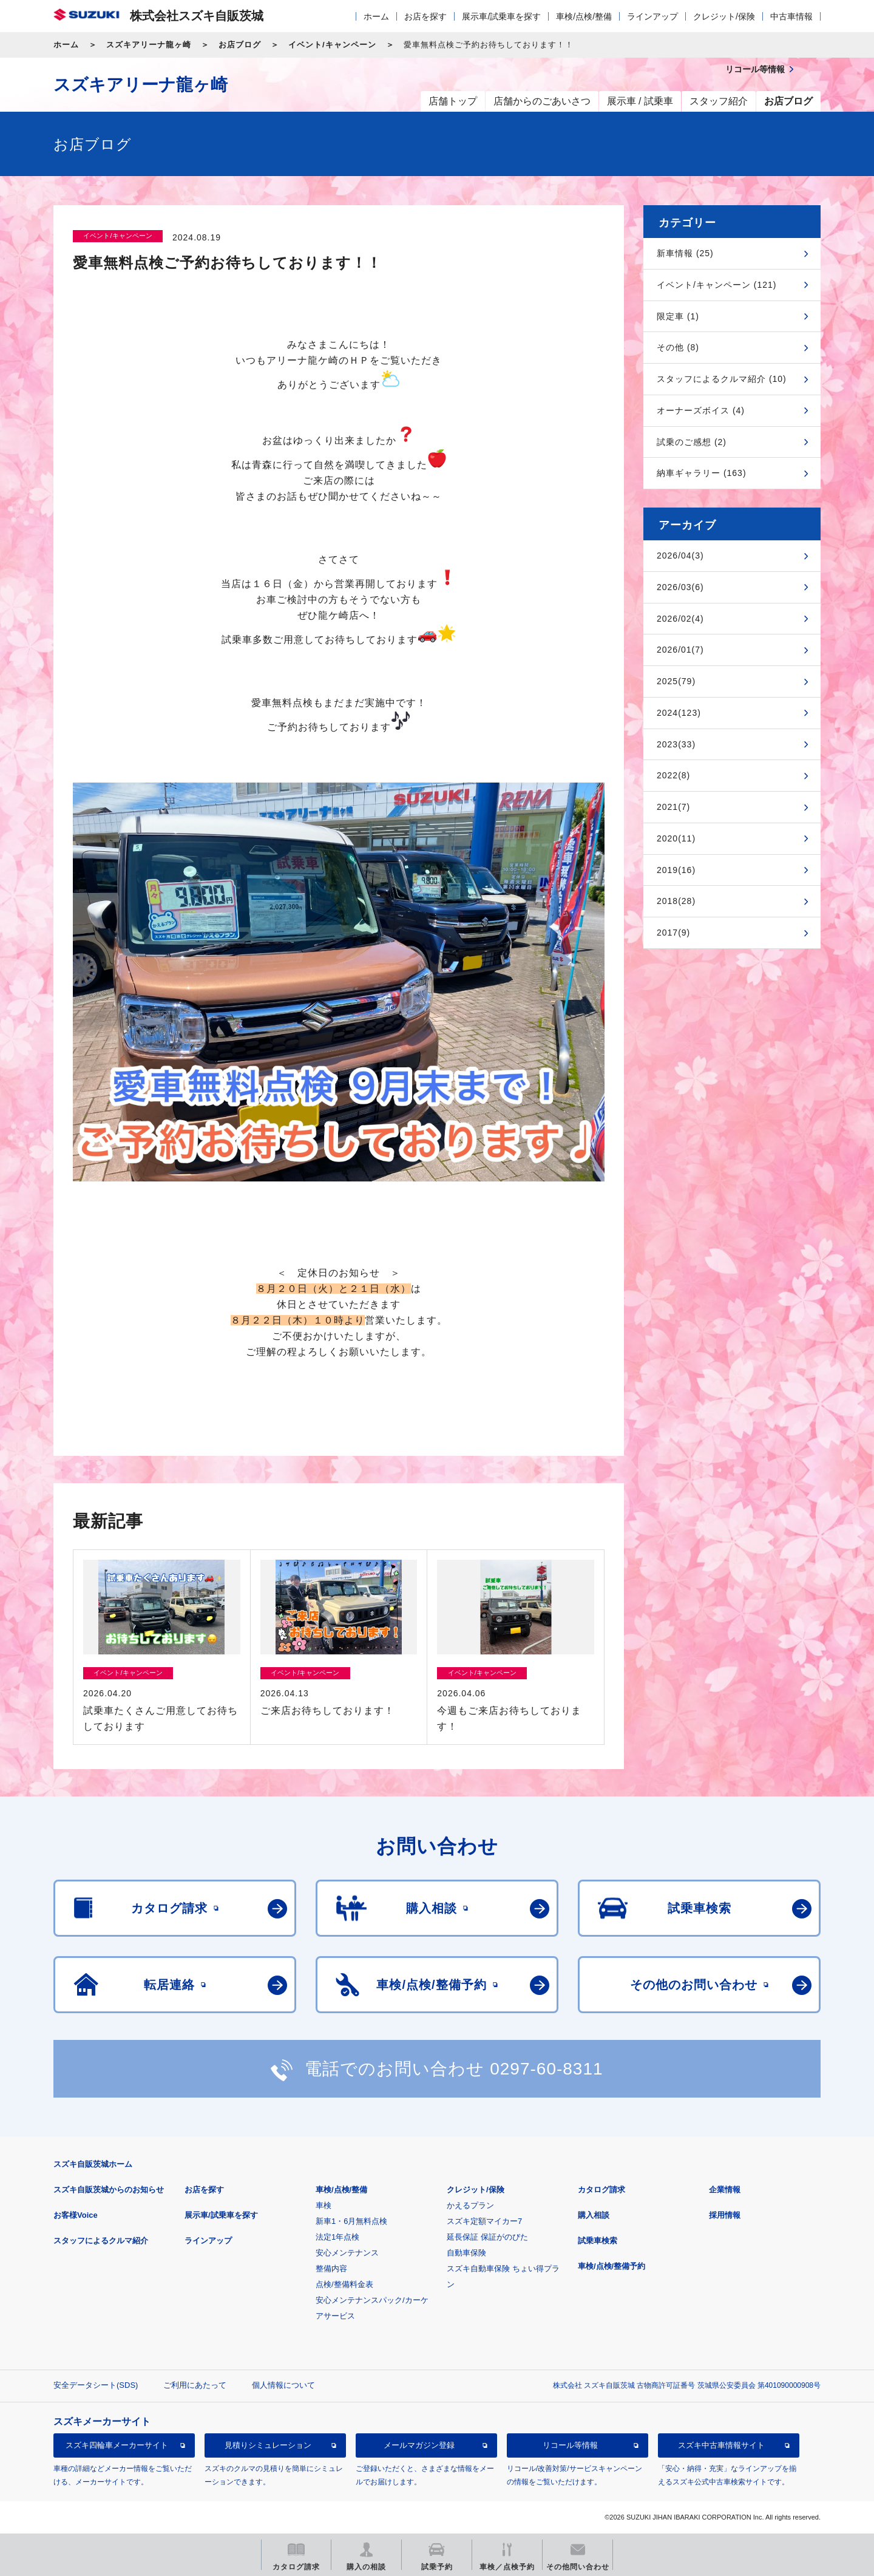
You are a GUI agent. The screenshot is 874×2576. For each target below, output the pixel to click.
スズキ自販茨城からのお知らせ (108, 2189)
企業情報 (724, 2189)
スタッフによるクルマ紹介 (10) (722, 379)
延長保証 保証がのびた (487, 2236)
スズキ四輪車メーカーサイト (117, 2445)
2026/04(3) (680, 555)
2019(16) (676, 870)
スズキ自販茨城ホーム (92, 2164)
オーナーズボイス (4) (701, 410)
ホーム (376, 16)
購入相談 (593, 2215)
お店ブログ (239, 44)
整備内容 (331, 2268)
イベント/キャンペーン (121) (716, 285)
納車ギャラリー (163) (702, 473)
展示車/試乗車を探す (501, 16)
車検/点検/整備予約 (611, 2266)
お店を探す (425, 16)
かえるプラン (470, 2205)
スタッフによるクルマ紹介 (100, 2240)
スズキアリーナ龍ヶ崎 (148, 44)
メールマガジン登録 (419, 2445)
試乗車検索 (597, 2240)
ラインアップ (652, 16)
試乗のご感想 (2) (692, 442)
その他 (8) (678, 347)
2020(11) (676, 838)
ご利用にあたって (194, 2385)
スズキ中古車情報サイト (721, 2445)
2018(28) (676, 901)
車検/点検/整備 (584, 16)
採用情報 (724, 2215)
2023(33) (676, 744)
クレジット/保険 (724, 16)
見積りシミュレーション (268, 2445)
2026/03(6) (680, 587)
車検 (323, 2205)
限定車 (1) (678, 316)
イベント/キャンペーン (332, 44)
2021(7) (673, 807)
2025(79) (676, 681)
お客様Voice (75, 2215)
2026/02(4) (680, 619)
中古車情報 (791, 16)
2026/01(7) (680, 649)
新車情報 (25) (685, 253)
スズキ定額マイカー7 (484, 2221)
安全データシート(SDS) (95, 2385)
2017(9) (673, 932)
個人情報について (283, 2385)
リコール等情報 (570, 2445)
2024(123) (679, 713)
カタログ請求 (601, 2189)
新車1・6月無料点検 (351, 2221)
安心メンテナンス (347, 2252)
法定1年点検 (337, 2236)
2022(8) (673, 775)
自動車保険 (466, 2252)
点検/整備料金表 (344, 2284)
